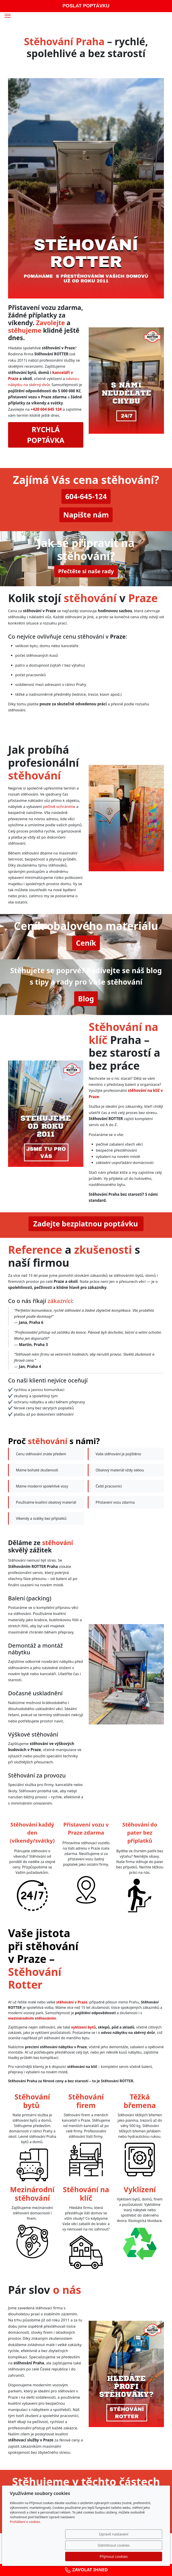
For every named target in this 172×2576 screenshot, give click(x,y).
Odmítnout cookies (96, 2556)
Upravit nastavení (51, 2556)
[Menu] (7, 16)
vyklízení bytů (83, 2027)
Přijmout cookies (141, 2556)
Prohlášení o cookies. (25, 2544)
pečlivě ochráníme (59, 806)
